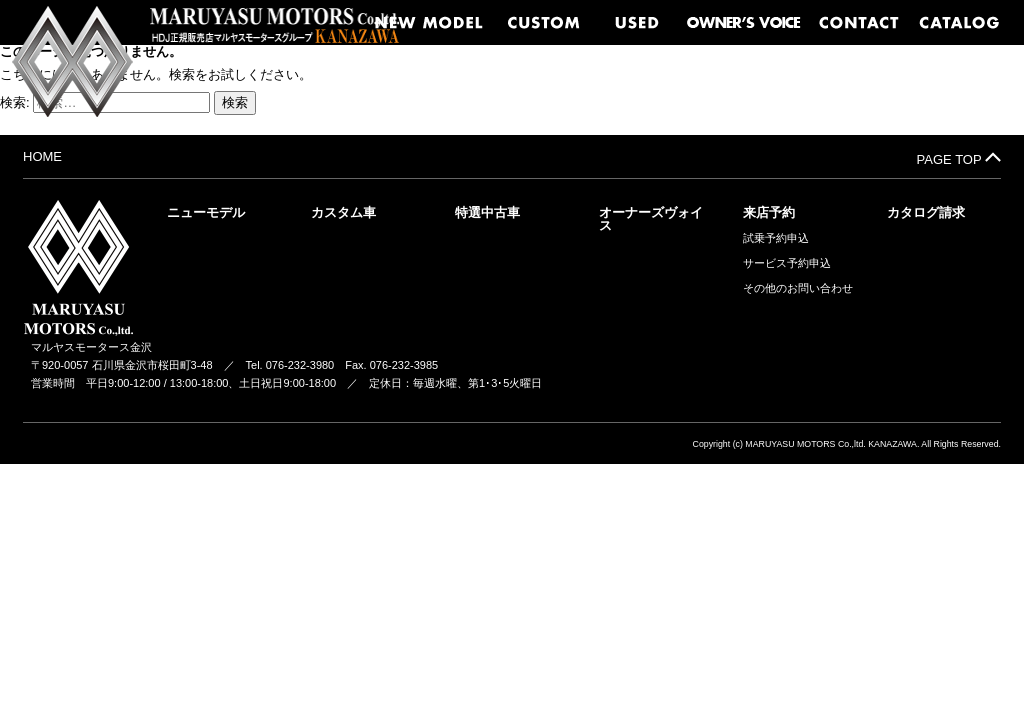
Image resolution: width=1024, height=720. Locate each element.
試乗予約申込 (776, 238)
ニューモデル (206, 212)
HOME (42, 156)
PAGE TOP (959, 158)
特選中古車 (487, 212)
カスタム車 (343, 212)
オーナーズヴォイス (651, 219)
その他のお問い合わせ (798, 288)
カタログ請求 (926, 212)
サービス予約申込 (787, 263)
